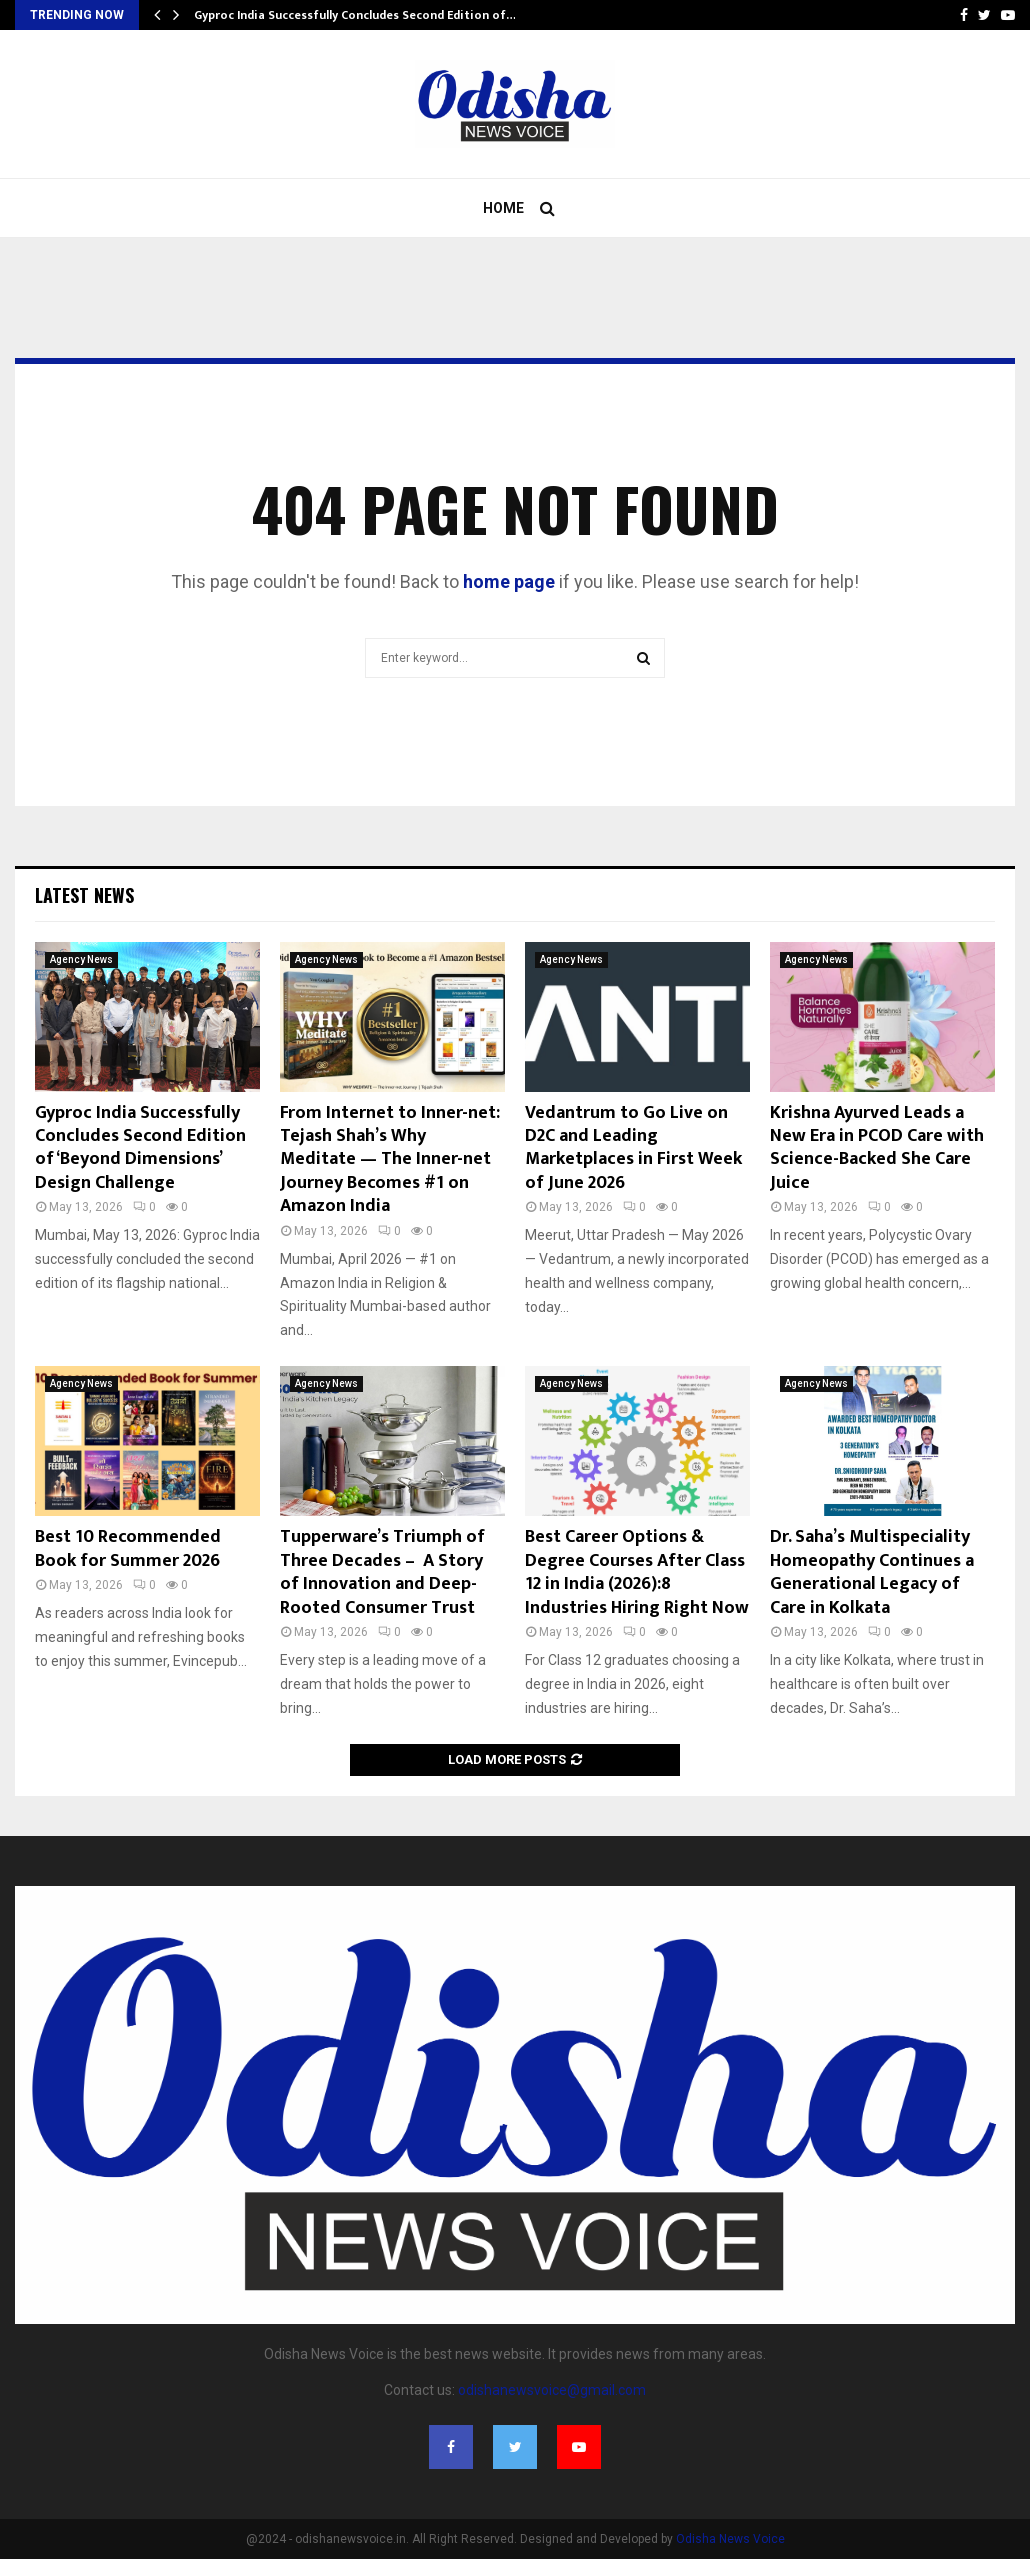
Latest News (84, 895)
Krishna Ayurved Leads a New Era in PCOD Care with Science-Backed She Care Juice (877, 1148)
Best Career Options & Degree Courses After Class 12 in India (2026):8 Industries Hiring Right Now (637, 1572)
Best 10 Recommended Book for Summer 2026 (128, 1548)
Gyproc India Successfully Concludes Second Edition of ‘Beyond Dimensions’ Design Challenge (140, 1148)
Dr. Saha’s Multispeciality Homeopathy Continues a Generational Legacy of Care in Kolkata (872, 1572)
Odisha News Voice (730, 2539)
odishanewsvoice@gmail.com (552, 2390)
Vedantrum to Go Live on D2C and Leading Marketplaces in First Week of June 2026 (633, 1148)
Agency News (81, 959)
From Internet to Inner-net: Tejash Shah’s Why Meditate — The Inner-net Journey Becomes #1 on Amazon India (390, 1160)
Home (503, 208)
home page (509, 581)
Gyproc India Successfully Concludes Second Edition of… (355, 15)
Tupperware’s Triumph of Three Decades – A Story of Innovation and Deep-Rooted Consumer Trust (382, 1572)
